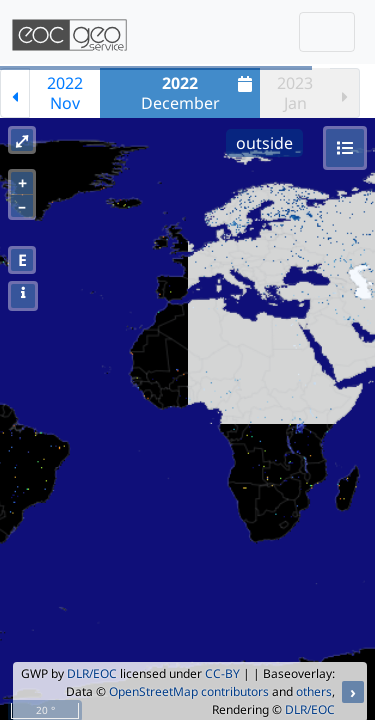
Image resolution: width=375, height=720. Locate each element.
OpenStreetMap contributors (189, 691)
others (314, 691)
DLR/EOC (92, 673)
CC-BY (222, 673)
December (199, 93)
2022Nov (65, 93)
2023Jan (295, 93)
